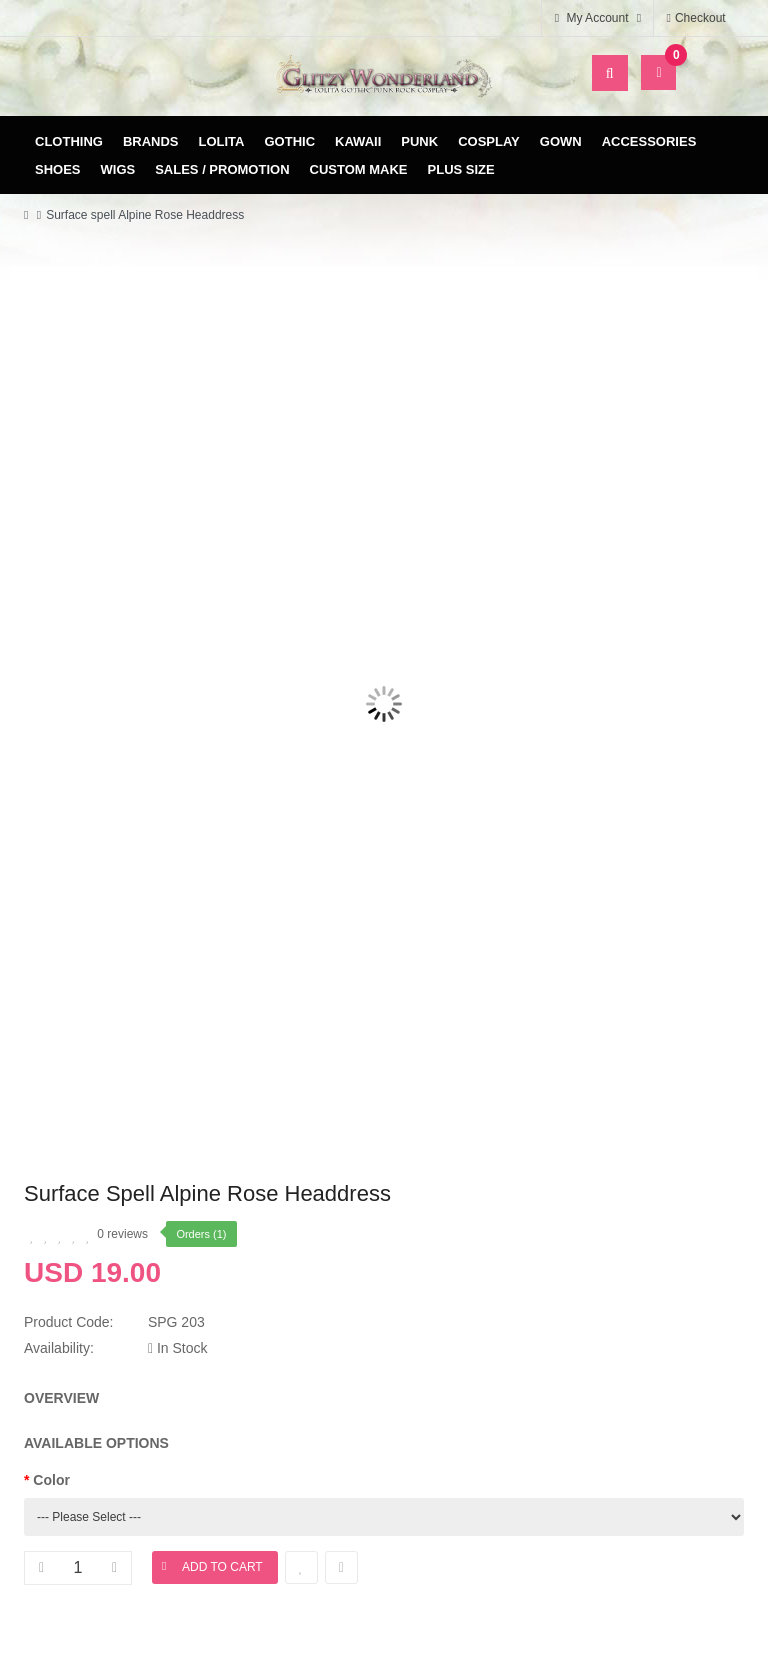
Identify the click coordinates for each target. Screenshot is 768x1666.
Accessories (649, 141)
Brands (151, 141)
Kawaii (358, 141)
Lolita (222, 141)
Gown (561, 141)
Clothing (69, 141)
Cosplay (489, 141)
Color (51, 1480)
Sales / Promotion (222, 169)
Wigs (118, 169)
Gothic (290, 141)
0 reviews (122, 1234)
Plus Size (461, 169)
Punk (419, 141)
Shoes (58, 169)
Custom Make (359, 169)
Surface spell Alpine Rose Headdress (145, 215)
